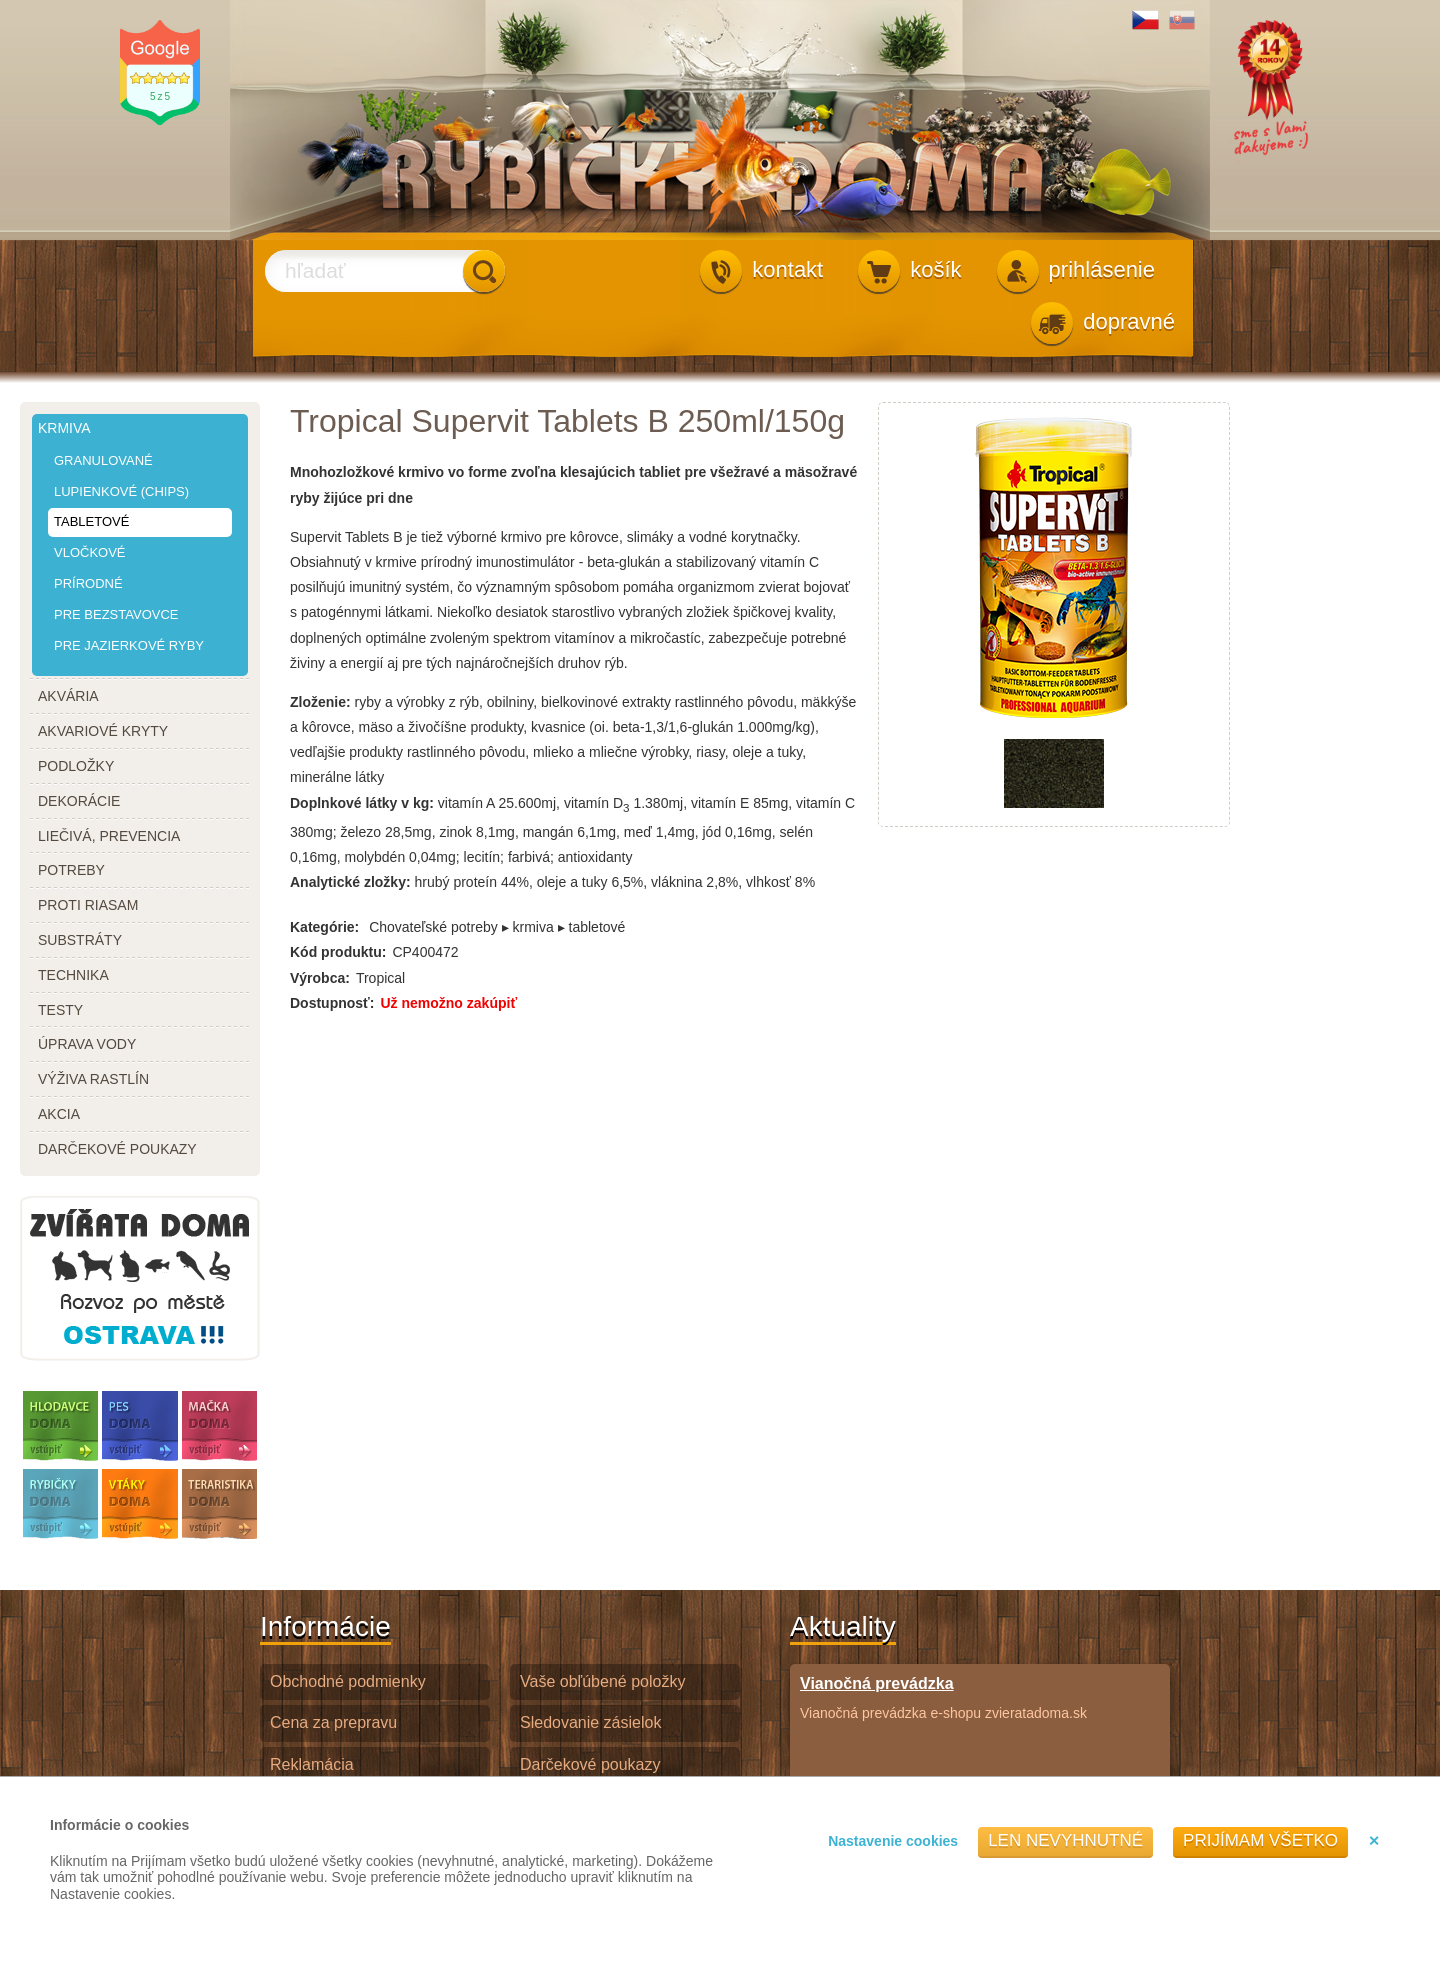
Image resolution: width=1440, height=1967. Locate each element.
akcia (59, 1114)
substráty (80, 940)
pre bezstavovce (116, 614)
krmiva (64, 428)
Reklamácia (312, 1764)
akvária (68, 696)
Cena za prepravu (333, 1722)
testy (60, 1010)
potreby (71, 870)
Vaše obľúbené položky (602, 1681)
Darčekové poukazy (590, 1764)
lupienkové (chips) (121, 491)
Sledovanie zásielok (590, 1722)
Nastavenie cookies (893, 1841)
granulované (103, 460)
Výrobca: (320, 978)
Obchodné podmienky (348, 1681)
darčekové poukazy (117, 1149)
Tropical (380, 978)
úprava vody (87, 1044)
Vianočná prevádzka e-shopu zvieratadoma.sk (943, 1697)
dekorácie (79, 801)
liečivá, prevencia (109, 836)
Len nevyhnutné (1065, 1840)
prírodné (88, 583)
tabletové (91, 521)
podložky (76, 766)
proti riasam (88, 905)
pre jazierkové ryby (129, 645)
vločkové (90, 552)
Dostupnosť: (332, 1003)
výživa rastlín (93, 1079)
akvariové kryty (103, 731)
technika (73, 975)
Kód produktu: (338, 952)
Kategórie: (324, 927)
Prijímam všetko (1260, 1840)
